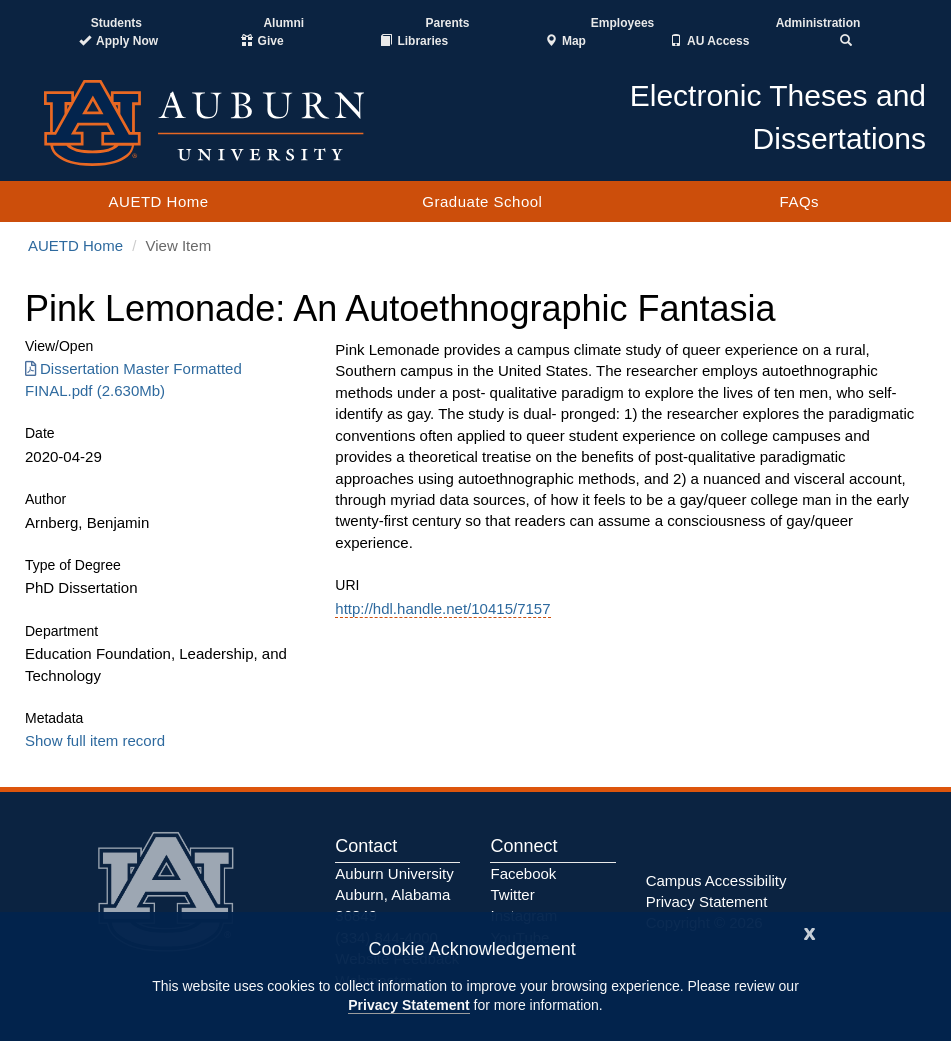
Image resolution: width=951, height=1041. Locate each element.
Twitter (512, 894)
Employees (622, 23)
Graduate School (482, 201)
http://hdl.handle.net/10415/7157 (442, 608)
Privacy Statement (408, 1005)
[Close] (810, 931)
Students (116, 23)
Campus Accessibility (716, 880)
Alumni (283, 23)
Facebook (523, 873)
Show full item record (95, 740)
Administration (818, 23)
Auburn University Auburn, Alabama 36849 (394, 895)
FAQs (800, 201)
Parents (447, 23)
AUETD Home (159, 201)
